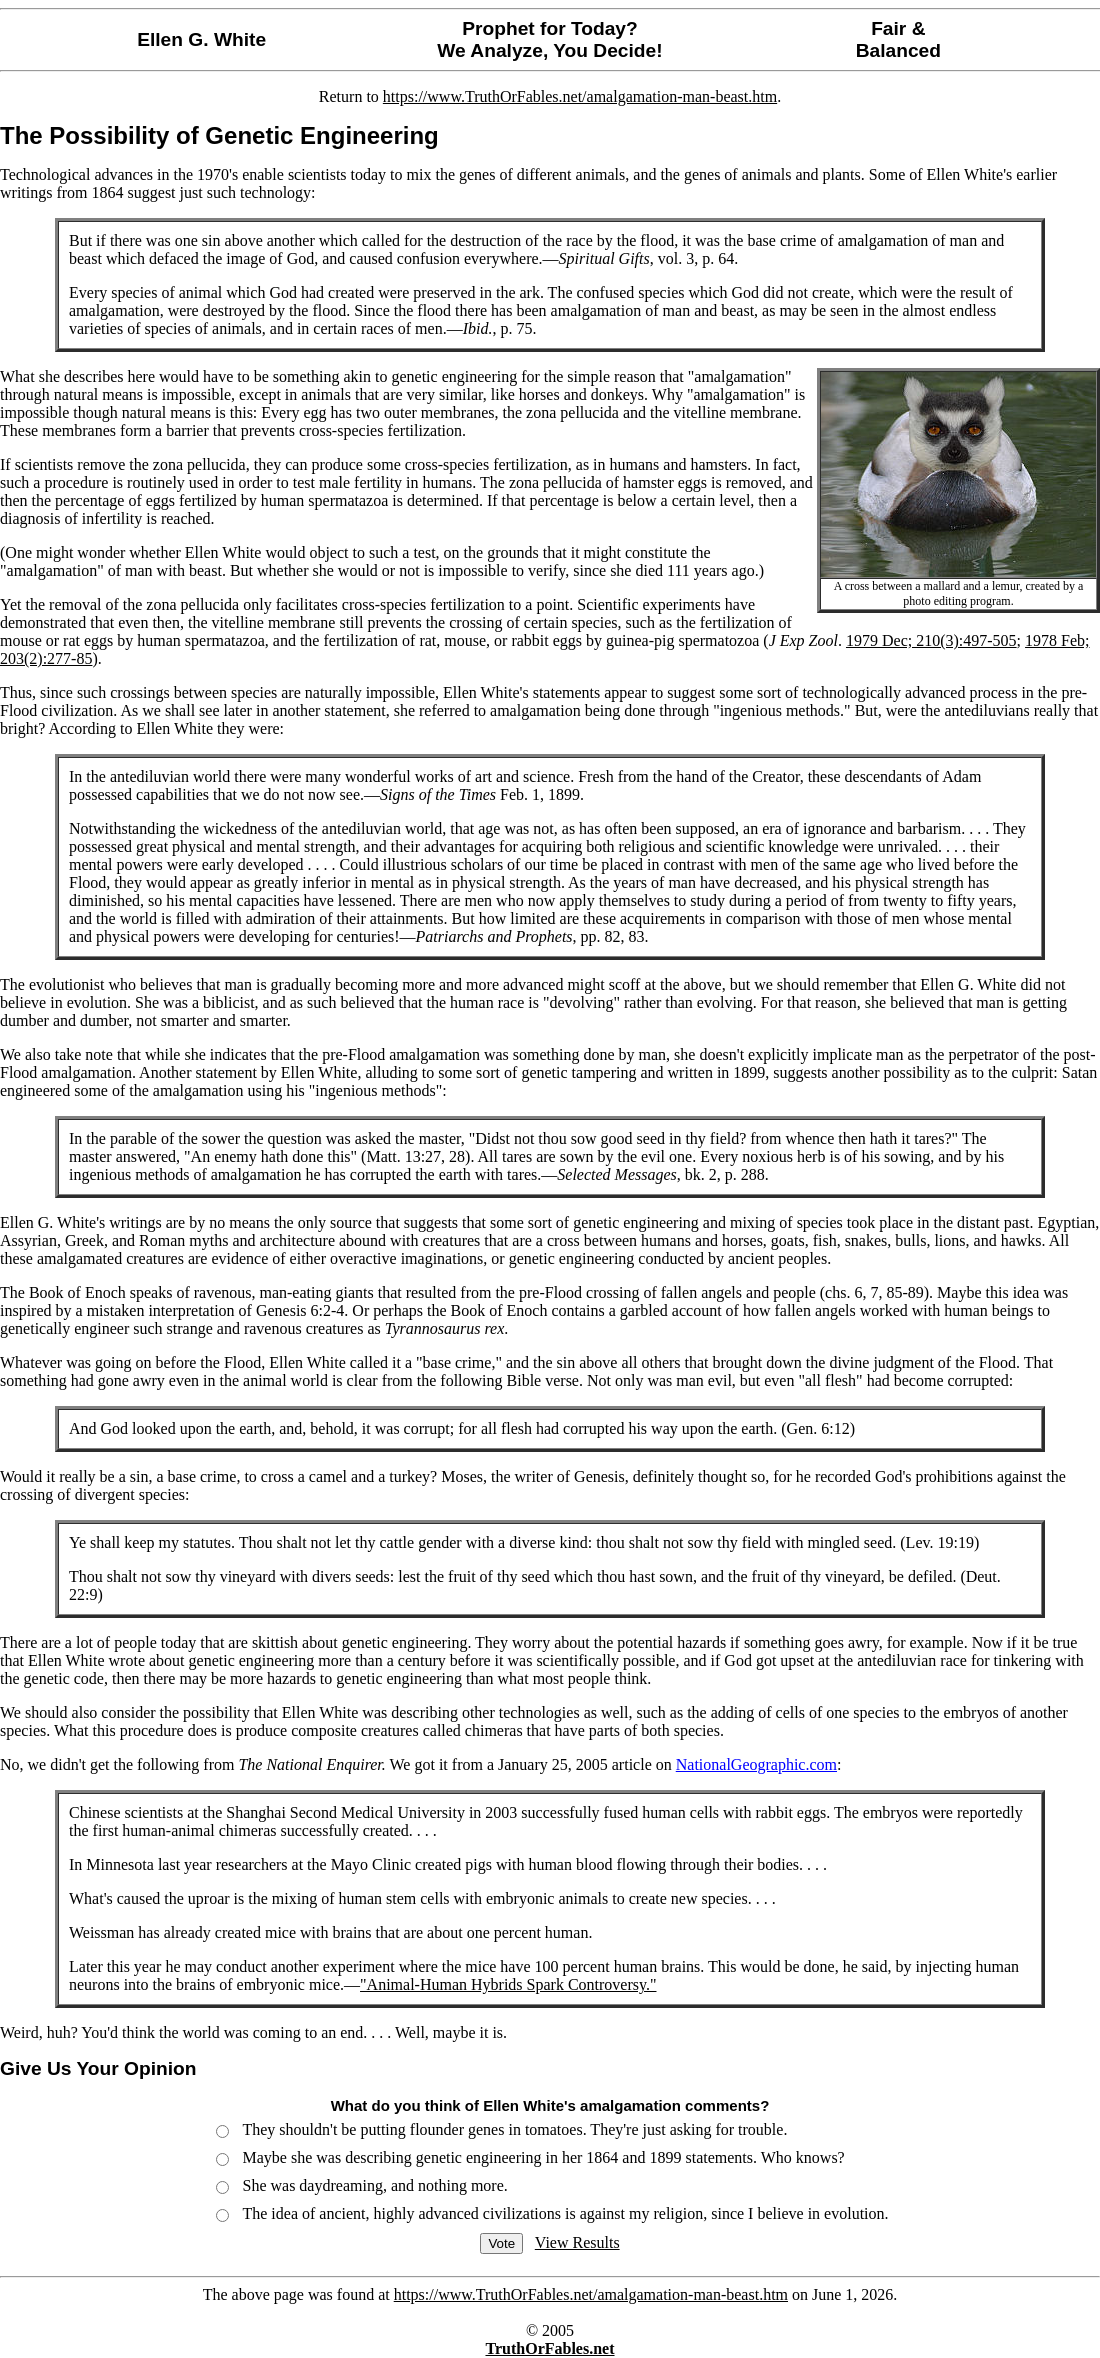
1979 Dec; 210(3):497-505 (931, 640)
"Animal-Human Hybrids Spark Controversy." (508, 1984)
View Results (577, 2242)
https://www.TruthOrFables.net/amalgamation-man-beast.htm (580, 96)
